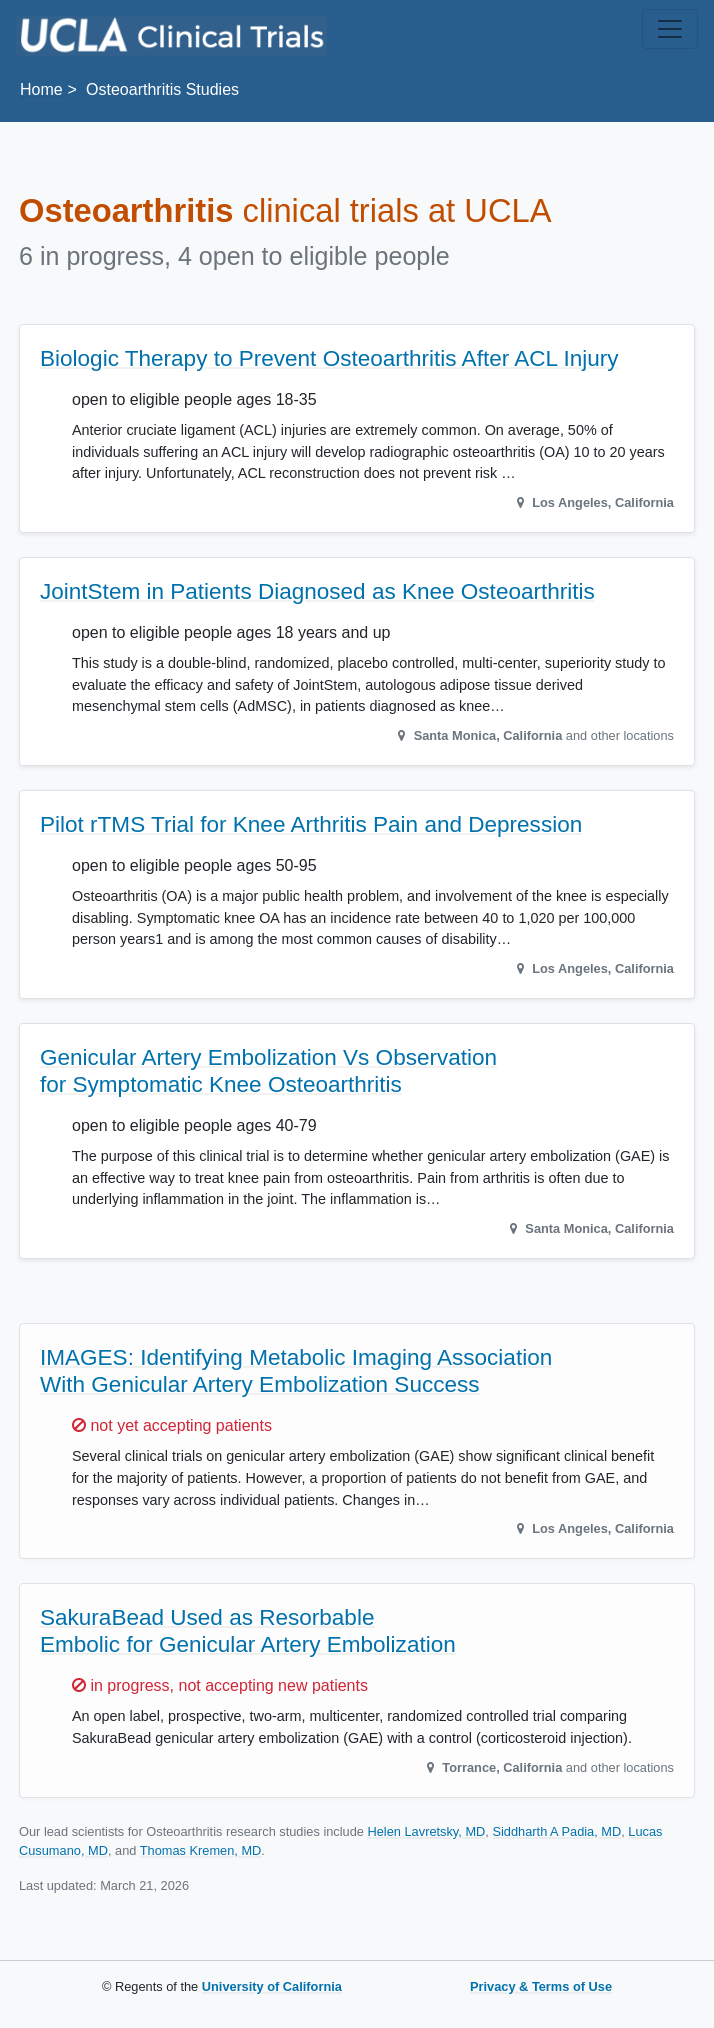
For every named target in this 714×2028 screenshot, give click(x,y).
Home (41, 89)
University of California (272, 1986)
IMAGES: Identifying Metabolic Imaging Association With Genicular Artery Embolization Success (296, 1371)
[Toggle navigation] (670, 29)
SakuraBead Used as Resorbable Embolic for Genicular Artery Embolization (248, 1631)
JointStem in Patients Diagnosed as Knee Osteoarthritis (317, 591)
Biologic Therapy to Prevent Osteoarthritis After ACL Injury (329, 358)
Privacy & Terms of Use (541, 1986)
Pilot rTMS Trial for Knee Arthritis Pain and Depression (311, 824)
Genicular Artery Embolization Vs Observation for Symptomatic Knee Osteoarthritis (268, 1071)
